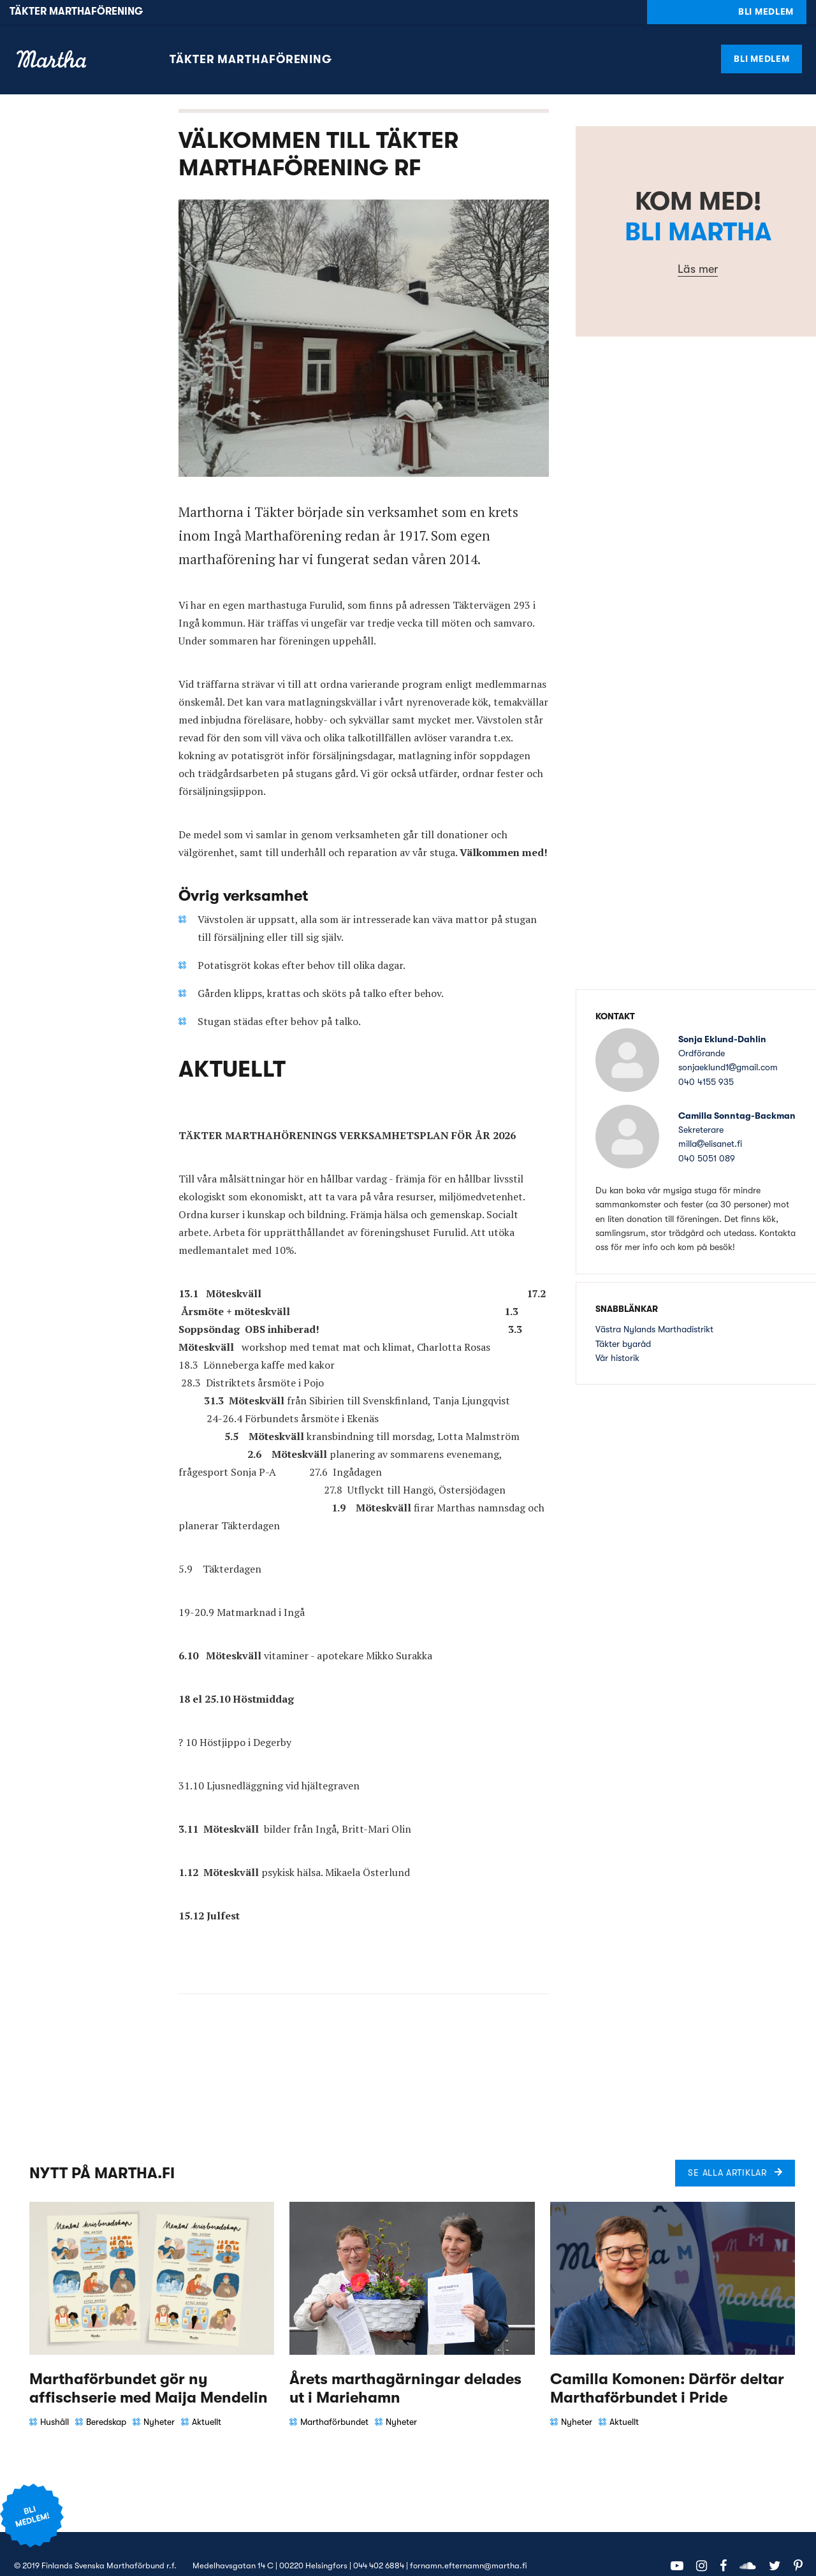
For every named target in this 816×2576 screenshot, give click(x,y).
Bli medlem (761, 34)
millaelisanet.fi (710, 1120)
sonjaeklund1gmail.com (728, 1043)
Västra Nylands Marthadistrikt (654, 1305)
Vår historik (617, 1333)
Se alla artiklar (727, 2149)
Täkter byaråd (623, 1319)
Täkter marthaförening (251, 35)
